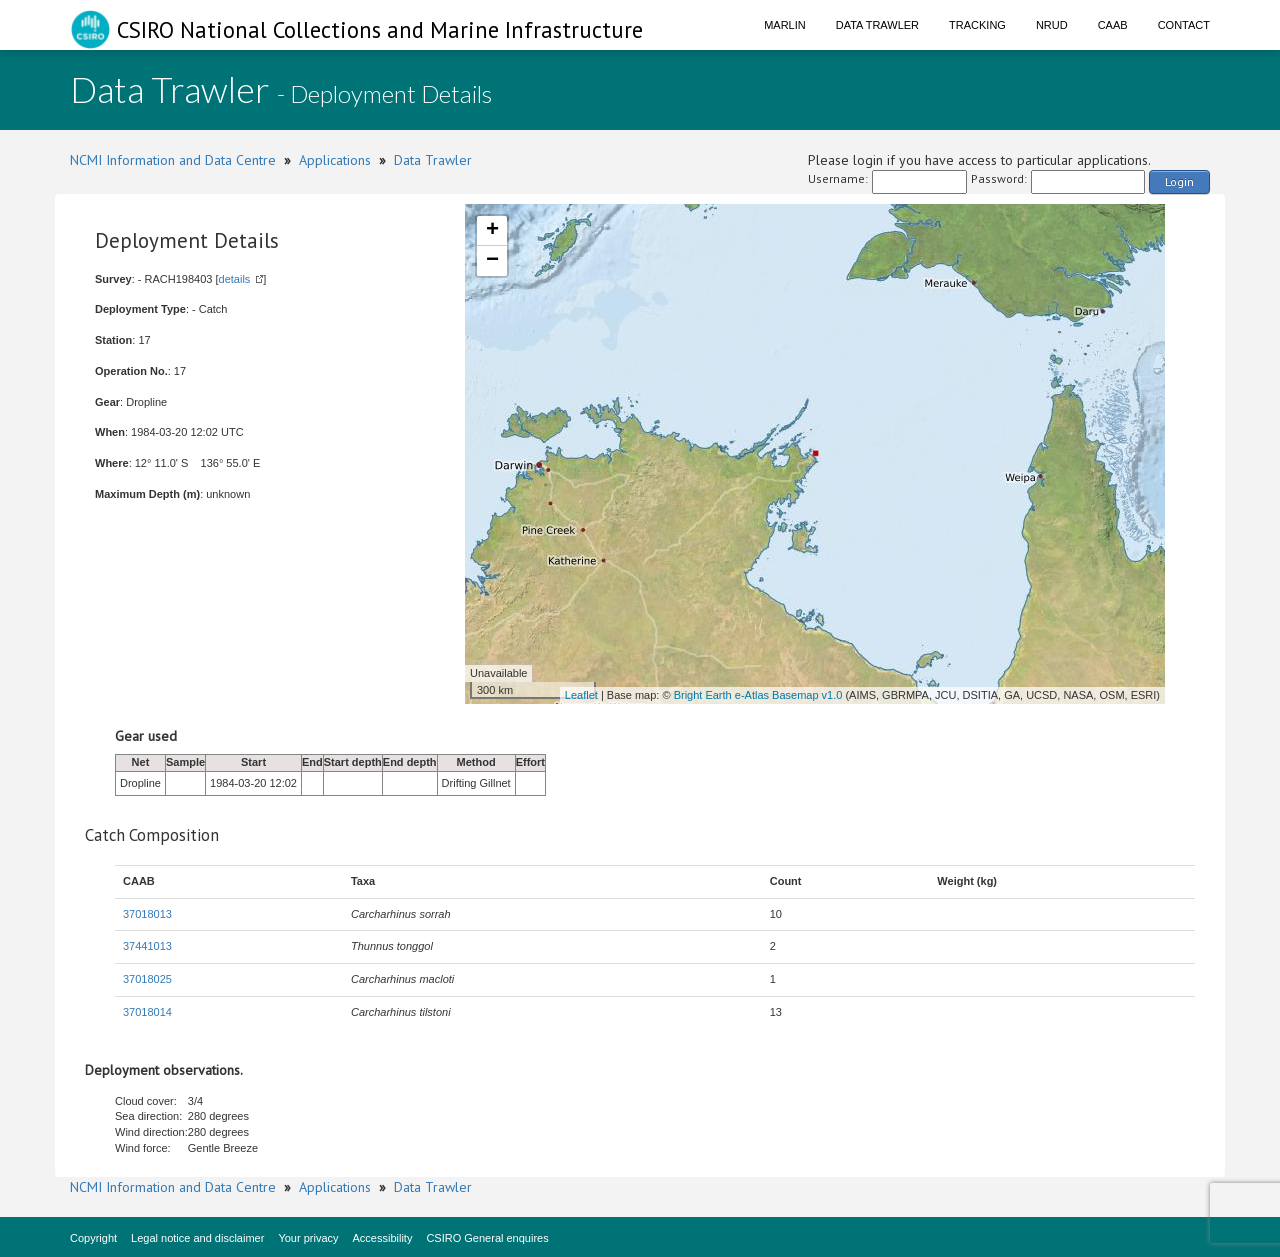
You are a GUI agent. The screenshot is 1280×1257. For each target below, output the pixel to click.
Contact (1184, 25)
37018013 (147, 914)
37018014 (147, 1012)
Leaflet (581, 695)
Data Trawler (877, 25)
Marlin (785, 25)
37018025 (147, 979)
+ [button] (492, 231)
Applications (335, 160)
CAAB (1113, 25)
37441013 (147, 946)
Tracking (977, 25)
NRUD (1052, 25)
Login (1179, 181)
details (235, 279)
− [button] (492, 261)
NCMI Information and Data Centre (173, 160)
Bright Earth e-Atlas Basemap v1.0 (758, 695)
